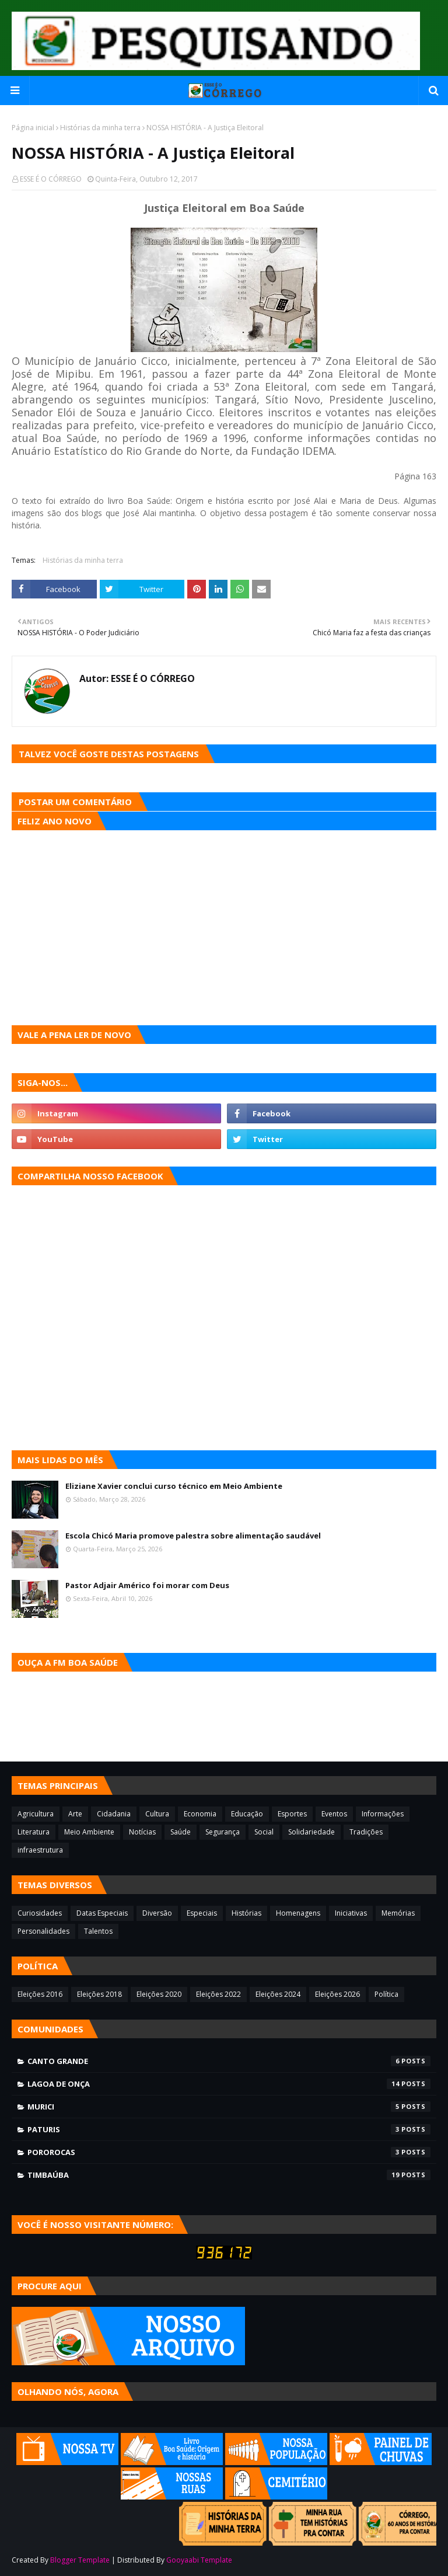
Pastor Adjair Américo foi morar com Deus (147, 1585)
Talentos (98, 1931)
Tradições (366, 1832)
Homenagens (298, 1913)
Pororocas (228, 2152)
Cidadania (114, 1814)
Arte (75, 1814)
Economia (200, 1814)
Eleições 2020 (158, 1994)
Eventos (334, 1814)
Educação (247, 1814)
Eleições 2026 (337, 1994)
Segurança (222, 1832)
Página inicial (33, 128)
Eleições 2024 (278, 1994)
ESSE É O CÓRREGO (51, 179)
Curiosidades (40, 1913)
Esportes (292, 1814)
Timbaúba (228, 2175)
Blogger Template (80, 2560)
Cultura (157, 1814)
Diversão (157, 1913)
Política (386, 1994)
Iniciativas (351, 1913)
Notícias (142, 1832)
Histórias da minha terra (100, 128)
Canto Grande (228, 2061)
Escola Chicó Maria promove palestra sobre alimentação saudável (193, 1535)
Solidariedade (311, 1832)
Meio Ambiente (89, 1832)
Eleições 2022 (218, 1994)
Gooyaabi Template (199, 2560)
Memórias (398, 1913)
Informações (383, 1814)
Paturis (228, 2129)
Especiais (202, 1913)
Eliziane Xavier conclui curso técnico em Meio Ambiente (173, 1486)
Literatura (34, 1832)
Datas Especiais (102, 1913)
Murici (228, 2106)
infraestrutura (40, 1850)
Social (264, 1832)
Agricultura (36, 1814)
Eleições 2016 (40, 1994)
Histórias (246, 1913)
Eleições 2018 (99, 1994)
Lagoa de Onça (228, 2084)
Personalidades (43, 1931)
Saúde (180, 1832)
